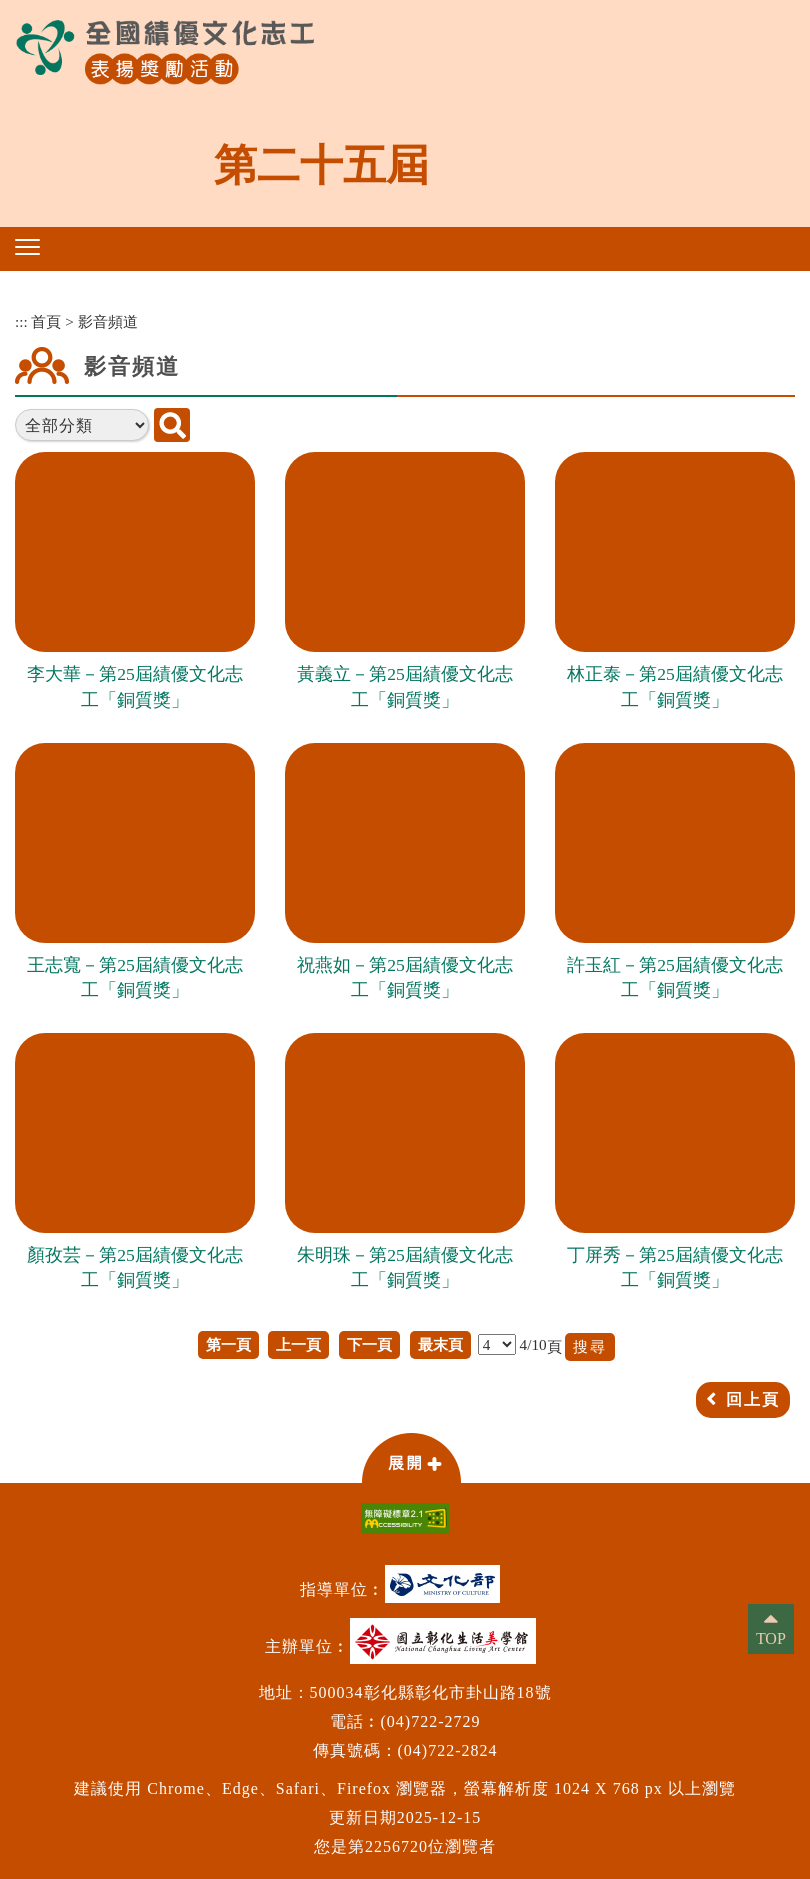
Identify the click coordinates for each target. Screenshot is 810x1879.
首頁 (46, 321)
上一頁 (298, 1344)
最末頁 (440, 1344)
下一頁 (369, 1344)
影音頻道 (108, 321)
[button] (27, 247)
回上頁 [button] (753, 1399)
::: (21, 321)
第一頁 (228, 1344)
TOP (771, 1638)
